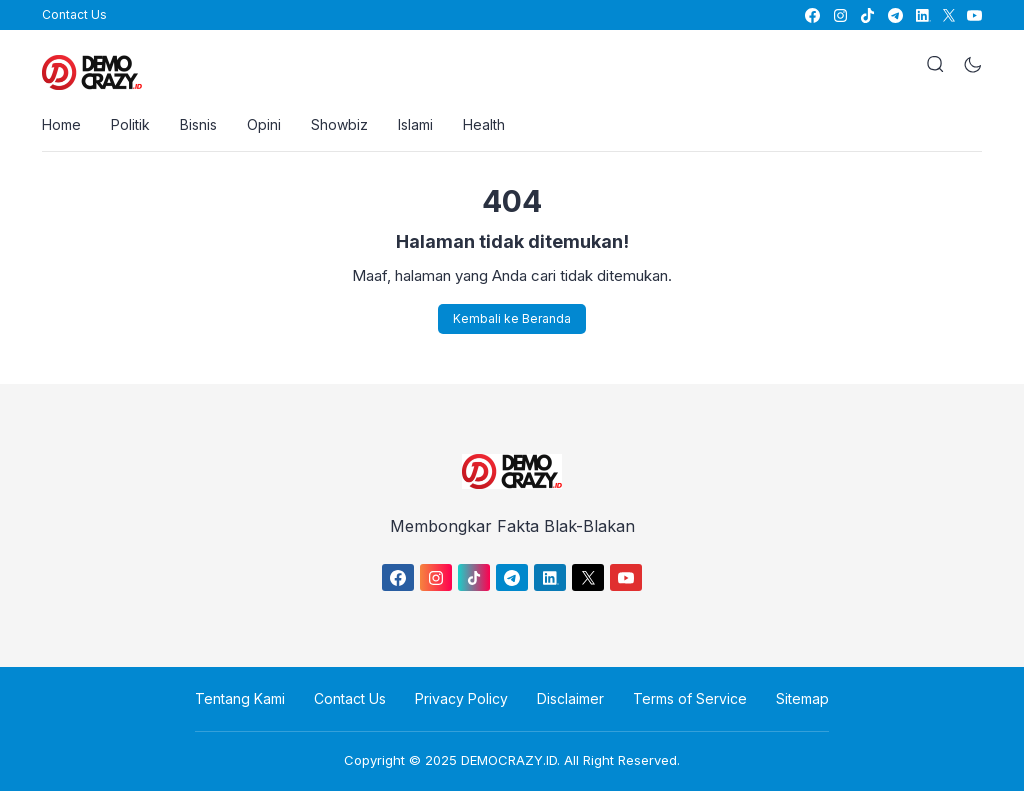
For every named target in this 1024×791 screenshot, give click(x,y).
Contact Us (74, 14)
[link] (811, 15)
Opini (264, 124)
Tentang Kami (240, 698)
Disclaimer (570, 698)
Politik (130, 124)
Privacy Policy (461, 698)
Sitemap (802, 698)
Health (484, 124)
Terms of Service (690, 698)
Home (61, 124)
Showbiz (339, 124)
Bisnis (198, 124)
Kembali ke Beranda (512, 318)
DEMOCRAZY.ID (509, 760)
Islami (415, 124)
